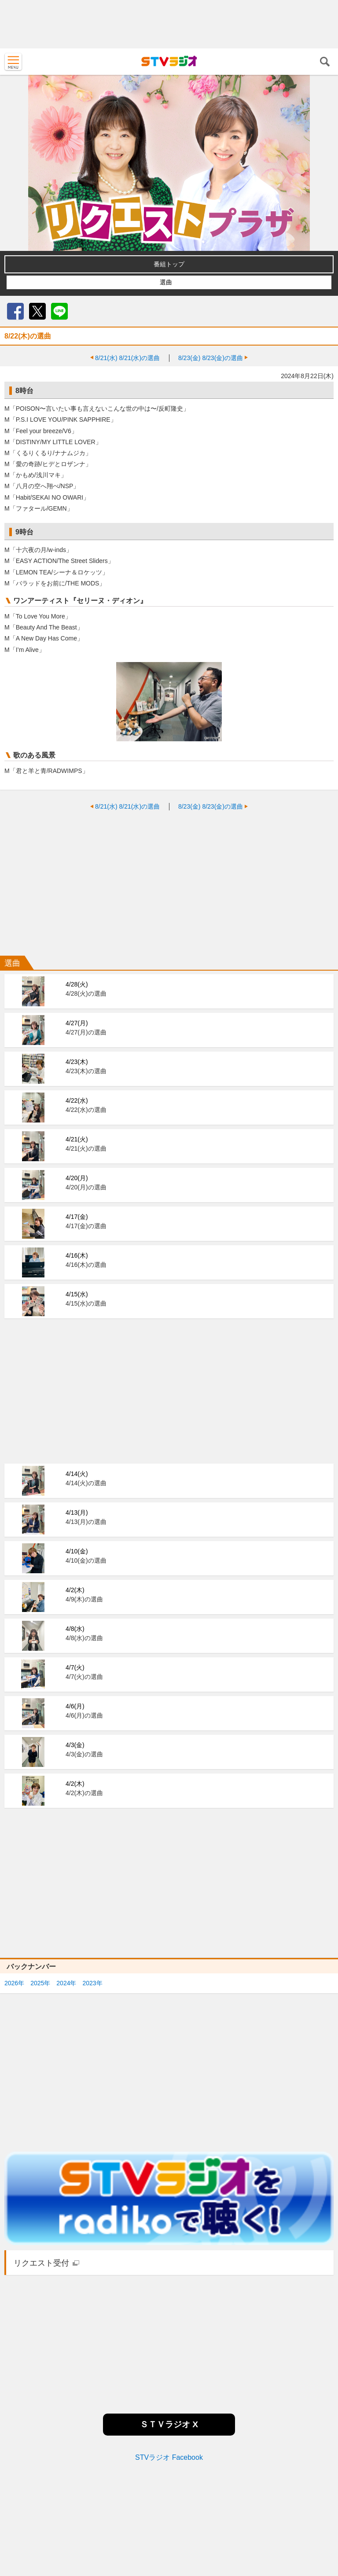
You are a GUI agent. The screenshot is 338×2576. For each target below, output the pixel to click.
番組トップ (169, 264)
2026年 (14, 1983)
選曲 (166, 282)
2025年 (40, 1983)
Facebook (15, 311)
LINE (59, 311)
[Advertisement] (169, 24)
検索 (325, 61)
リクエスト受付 (41, 2263)
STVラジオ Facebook (169, 2457)
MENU (13, 61)
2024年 (66, 1983)
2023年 (92, 1983)
